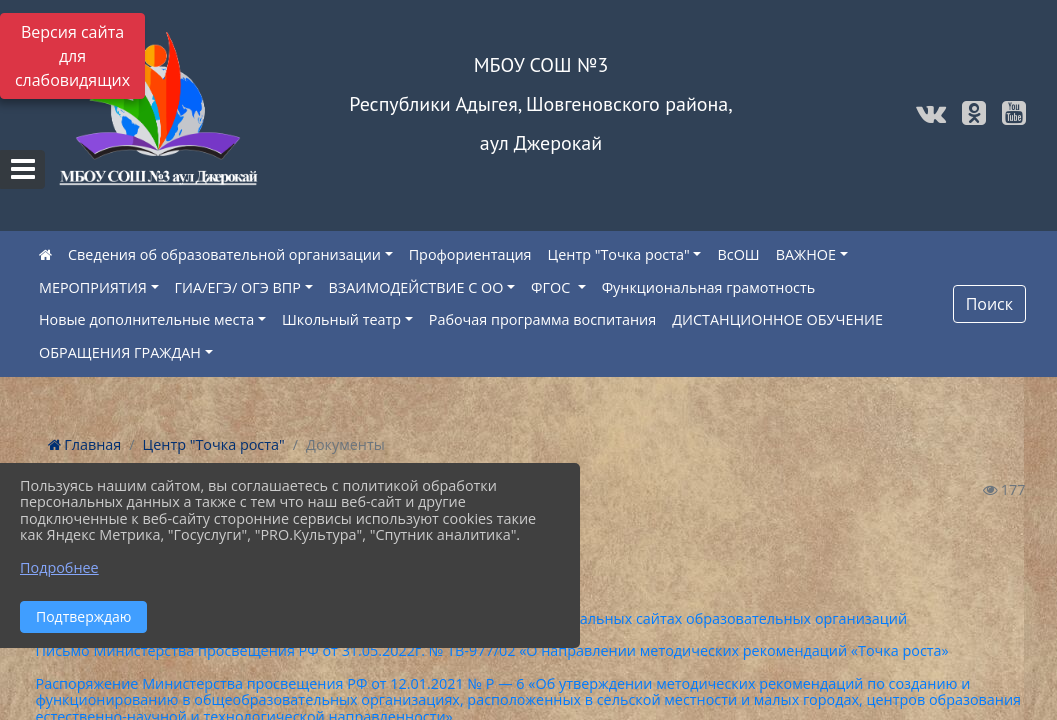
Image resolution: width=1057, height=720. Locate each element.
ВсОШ (738, 254)
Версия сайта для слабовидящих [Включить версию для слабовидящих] (72, 56)
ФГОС (552, 287)
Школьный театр (341, 319)
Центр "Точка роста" (619, 254)
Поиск (989, 304)
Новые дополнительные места (146, 319)
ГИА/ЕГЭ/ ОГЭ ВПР (238, 287)
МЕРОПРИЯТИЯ (93, 287)
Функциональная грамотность (709, 287)
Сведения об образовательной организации (224, 254)
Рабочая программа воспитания (542, 319)
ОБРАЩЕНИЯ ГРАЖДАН (120, 352)
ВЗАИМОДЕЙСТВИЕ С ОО (416, 287)
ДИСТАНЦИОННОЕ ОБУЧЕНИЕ (777, 319)
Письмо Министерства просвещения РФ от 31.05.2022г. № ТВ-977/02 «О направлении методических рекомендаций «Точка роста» (492, 650)
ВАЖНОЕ (806, 254)
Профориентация (470, 254)
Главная (85, 444)
